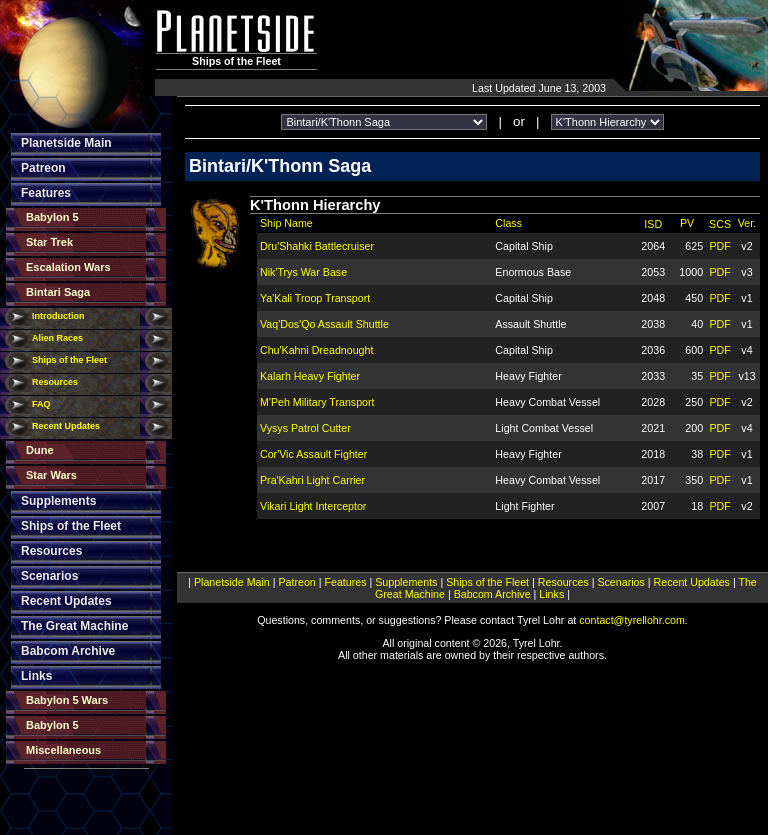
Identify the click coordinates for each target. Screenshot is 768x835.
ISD (653, 224)
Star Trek (49, 242)
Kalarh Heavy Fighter (310, 376)
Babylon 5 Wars (67, 700)
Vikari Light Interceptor (313, 506)
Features (46, 193)
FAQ (41, 404)
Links (36, 676)
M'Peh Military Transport (317, 402)
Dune (40, 450)
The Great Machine (74, 626)
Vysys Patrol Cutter (305, 428)
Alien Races (57, 338)
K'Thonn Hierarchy (315, 205)
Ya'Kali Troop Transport (315, 298)
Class (508, 223)
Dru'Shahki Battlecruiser (317, 246)
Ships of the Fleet (69, 360)
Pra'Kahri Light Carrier (312, 480)
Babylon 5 (52, 217)
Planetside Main (66, 143)
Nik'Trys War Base (303, 272)
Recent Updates (66, 426)
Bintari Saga (58, 292)
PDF (719, 246)
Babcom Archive (68, 651)
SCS (720, 224)
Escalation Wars (68, 267)
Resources (55, 382)
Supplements (58, 501)
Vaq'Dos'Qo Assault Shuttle (324, 324)
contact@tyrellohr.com (632, 620)
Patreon (43, 168)
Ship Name (286, 223)
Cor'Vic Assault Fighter (313, 454)
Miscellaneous (63, 750)
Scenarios (49, 576)
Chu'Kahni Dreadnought (316, 350)
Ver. (747, 223)
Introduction (58, 316)
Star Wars (51, 475)
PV (687, 223)
